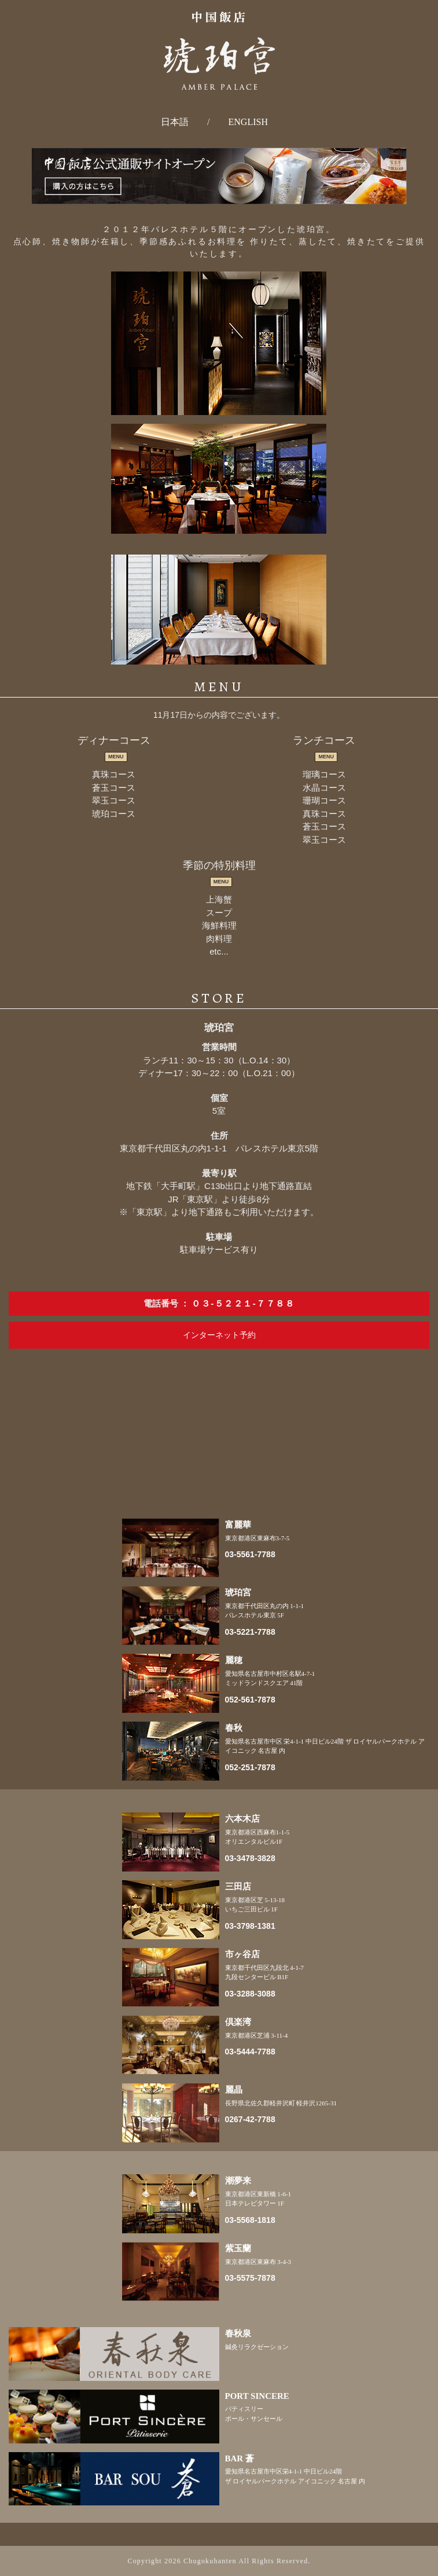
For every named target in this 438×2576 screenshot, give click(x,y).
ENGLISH (248, 122)
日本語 (175, 122)
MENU (116, 756)
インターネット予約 (219, 1335)
